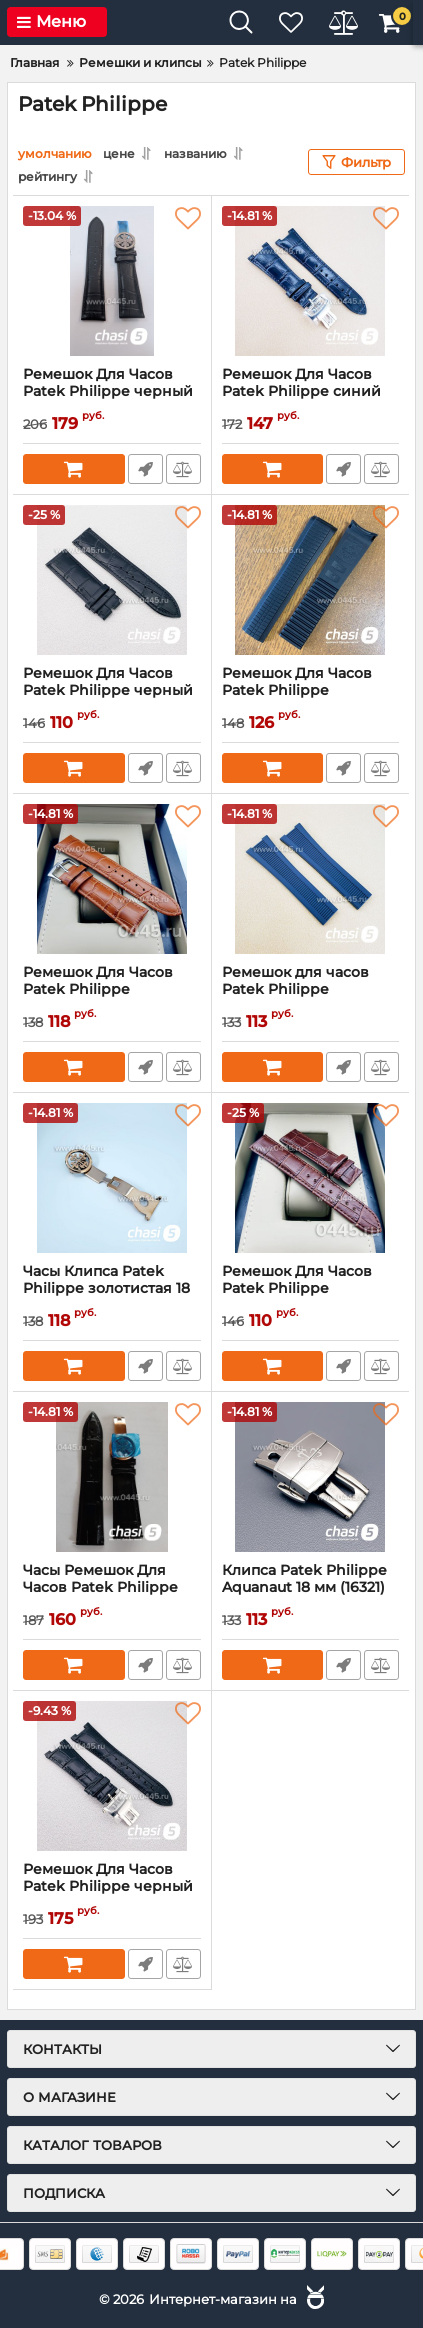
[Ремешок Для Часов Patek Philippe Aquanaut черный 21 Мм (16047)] (311, 580)
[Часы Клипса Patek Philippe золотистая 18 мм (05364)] (112, 1178)
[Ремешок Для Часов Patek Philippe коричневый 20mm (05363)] (311, 1178)
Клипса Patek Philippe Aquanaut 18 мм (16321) (311, 1588)
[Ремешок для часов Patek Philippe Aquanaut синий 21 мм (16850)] (311, 879)
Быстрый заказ (145, 469)
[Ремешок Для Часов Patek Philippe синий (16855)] (311, 281)
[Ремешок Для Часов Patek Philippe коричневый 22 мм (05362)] (112, 879)
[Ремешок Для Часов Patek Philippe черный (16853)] (112, 580)
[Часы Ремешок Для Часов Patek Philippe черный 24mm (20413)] (112, 1477)
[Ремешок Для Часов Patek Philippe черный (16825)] (112, 1776)
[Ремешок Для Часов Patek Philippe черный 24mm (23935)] (112, 281)
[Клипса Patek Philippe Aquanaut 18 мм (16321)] (311, 1477)
